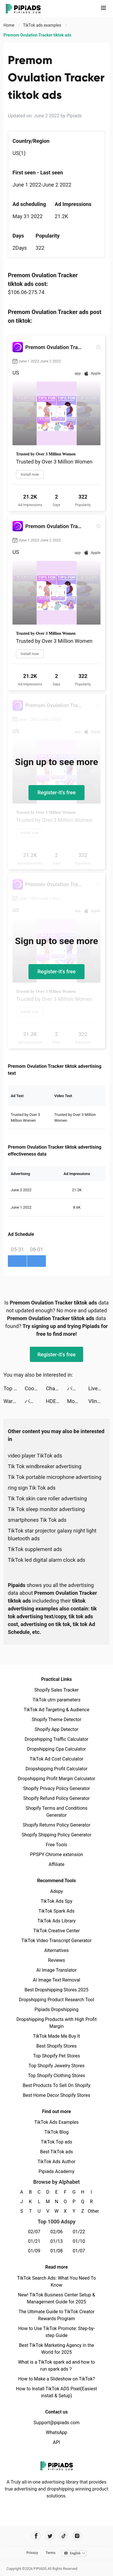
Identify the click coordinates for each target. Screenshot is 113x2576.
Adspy (56, 1891)
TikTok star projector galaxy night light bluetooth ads (52, 1534)
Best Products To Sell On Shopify (56, 2085)
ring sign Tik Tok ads (31, 1488)
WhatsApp (56, 2432)
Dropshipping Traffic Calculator (56, 1739)
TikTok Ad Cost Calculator (56, 1759)
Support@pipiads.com (56, 2422)
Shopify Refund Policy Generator (56, 1798)
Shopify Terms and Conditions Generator (56, 1811)
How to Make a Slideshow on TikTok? (56, 2379)
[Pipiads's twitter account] (49, 2535)
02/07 (34, 2231)
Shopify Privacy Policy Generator (56, 1788)
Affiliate (56, 1864)
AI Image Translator (56, 1970)
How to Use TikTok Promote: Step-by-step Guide (56, 2332)
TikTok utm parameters (56, 1700)
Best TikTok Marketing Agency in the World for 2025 (56, 2349)
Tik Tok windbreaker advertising (44, 1466)
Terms (50, 2553)
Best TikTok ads (56, 2151)
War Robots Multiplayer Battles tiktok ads (14, 1401)
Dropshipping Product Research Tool (56, 1999)
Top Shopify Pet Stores (56, 2056)
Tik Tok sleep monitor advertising (46, 1509)
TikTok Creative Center (56, 1930)
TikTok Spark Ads (57, 1911)
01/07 (79, 2251)
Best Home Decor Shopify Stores (56, 2095)
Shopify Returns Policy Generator (56, 1825)
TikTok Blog (56, 2132)
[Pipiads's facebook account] (36, 2535)
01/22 (79, 2231)
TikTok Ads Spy (56, 1901)
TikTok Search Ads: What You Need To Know (56, 2281)
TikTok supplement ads (35, 1549)
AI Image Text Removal (56, 1980)
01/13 (56, 2241)
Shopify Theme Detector (56, 1719)
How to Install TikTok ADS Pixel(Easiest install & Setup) (56, 2392)
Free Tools (56, 1844)
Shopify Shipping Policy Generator (56, 1835)
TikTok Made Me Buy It (56, 2036)
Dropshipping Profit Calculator (56, 1769)
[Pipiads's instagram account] (77, 2535)
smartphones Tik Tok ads (37, 1520)
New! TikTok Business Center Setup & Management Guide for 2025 (56, 2298)
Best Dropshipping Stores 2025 (56, 1990)
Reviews (56, 1960)
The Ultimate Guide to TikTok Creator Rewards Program (57, 2315)
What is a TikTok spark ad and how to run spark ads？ (56, 2365)
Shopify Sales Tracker (56, 1690)
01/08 (56, 2251)
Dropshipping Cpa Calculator (56, 1749)
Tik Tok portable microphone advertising (54, 1477)
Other (91, 2211)
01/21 (34, 2241)
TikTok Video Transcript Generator (56, 1940)
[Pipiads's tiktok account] (63, 2535)
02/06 (56, 2231)
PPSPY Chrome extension (56, 1854)
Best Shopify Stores (56, 2046)
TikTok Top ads (56, 2142)
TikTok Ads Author (56, 2161)
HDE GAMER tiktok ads (56, 1401)
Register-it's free (56, 792)
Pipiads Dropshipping (56, 2009)
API (56, 2442)
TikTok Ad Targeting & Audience (56, 1709)
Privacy (32, 2553)
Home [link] (9, 25)
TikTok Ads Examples (56, 2122)
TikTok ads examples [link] (42, 25)
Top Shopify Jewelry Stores (56, 2065)
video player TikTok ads (35, 1456)
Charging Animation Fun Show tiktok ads (56, 1388)
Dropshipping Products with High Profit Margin (56, 2023)
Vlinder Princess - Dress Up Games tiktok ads (99, 1401)
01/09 (34, 2251)
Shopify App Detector (56, 1729)
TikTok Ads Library (56, 1921)
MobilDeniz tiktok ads (77, 1401)
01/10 (79, 2241)
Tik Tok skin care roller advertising (47, 1498)
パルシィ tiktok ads (77, 1388)
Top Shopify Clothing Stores (56, 2075)
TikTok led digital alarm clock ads (46, 1560)
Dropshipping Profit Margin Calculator (56, 1778)
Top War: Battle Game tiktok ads (14, 1388)
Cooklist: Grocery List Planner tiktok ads (35, 1388)
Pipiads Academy (56, 2171)
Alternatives (56, 1950)
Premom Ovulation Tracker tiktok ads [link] (37, 35)
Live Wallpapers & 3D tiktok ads (99, 1388)
